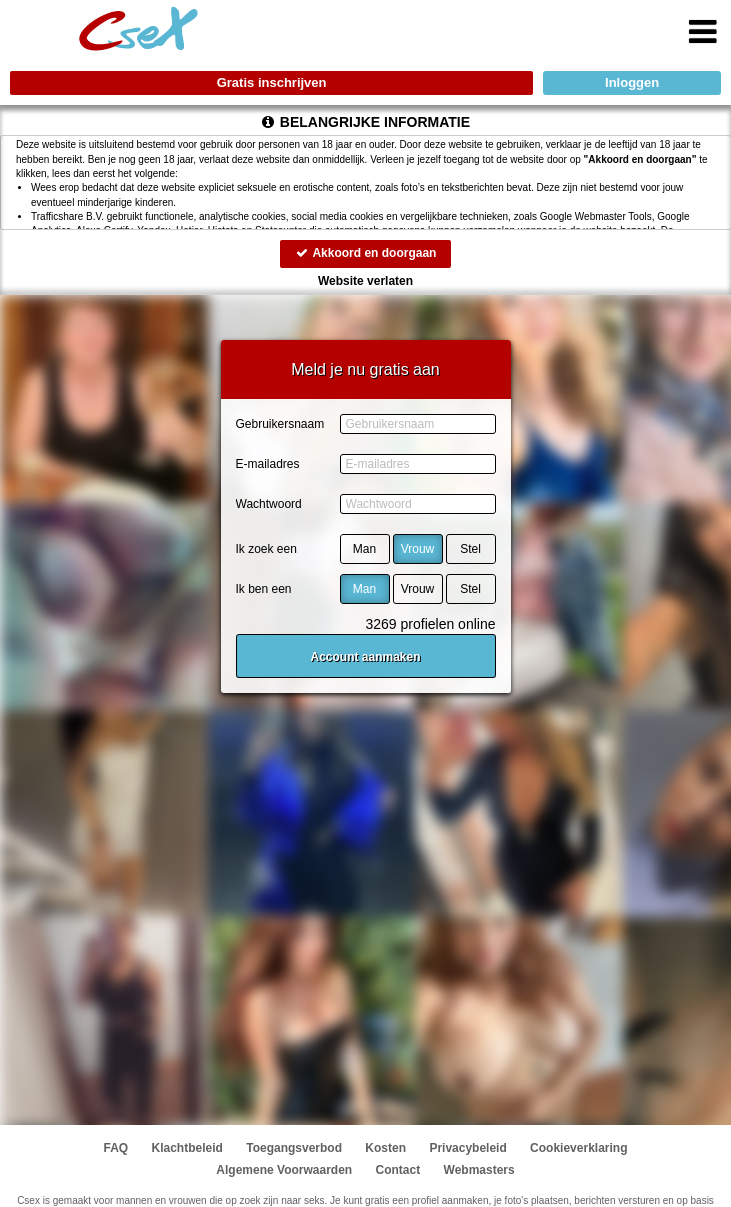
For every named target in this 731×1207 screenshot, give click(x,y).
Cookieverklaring (578, 1148)
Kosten (385, 1148)
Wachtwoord (269, 504)
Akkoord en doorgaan (366, 253)
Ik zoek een (266, 549)
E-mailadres (268, 464)
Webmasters (479, 1170)
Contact (398, 1170)
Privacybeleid (467, 1148)
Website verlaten (365, 281)
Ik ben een (264, 589)
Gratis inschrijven (272, 82)
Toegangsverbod (294, 1148)
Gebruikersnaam (280, 424)
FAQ (116, 1148)
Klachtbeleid (187, 1148)
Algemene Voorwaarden (284, 1170)
